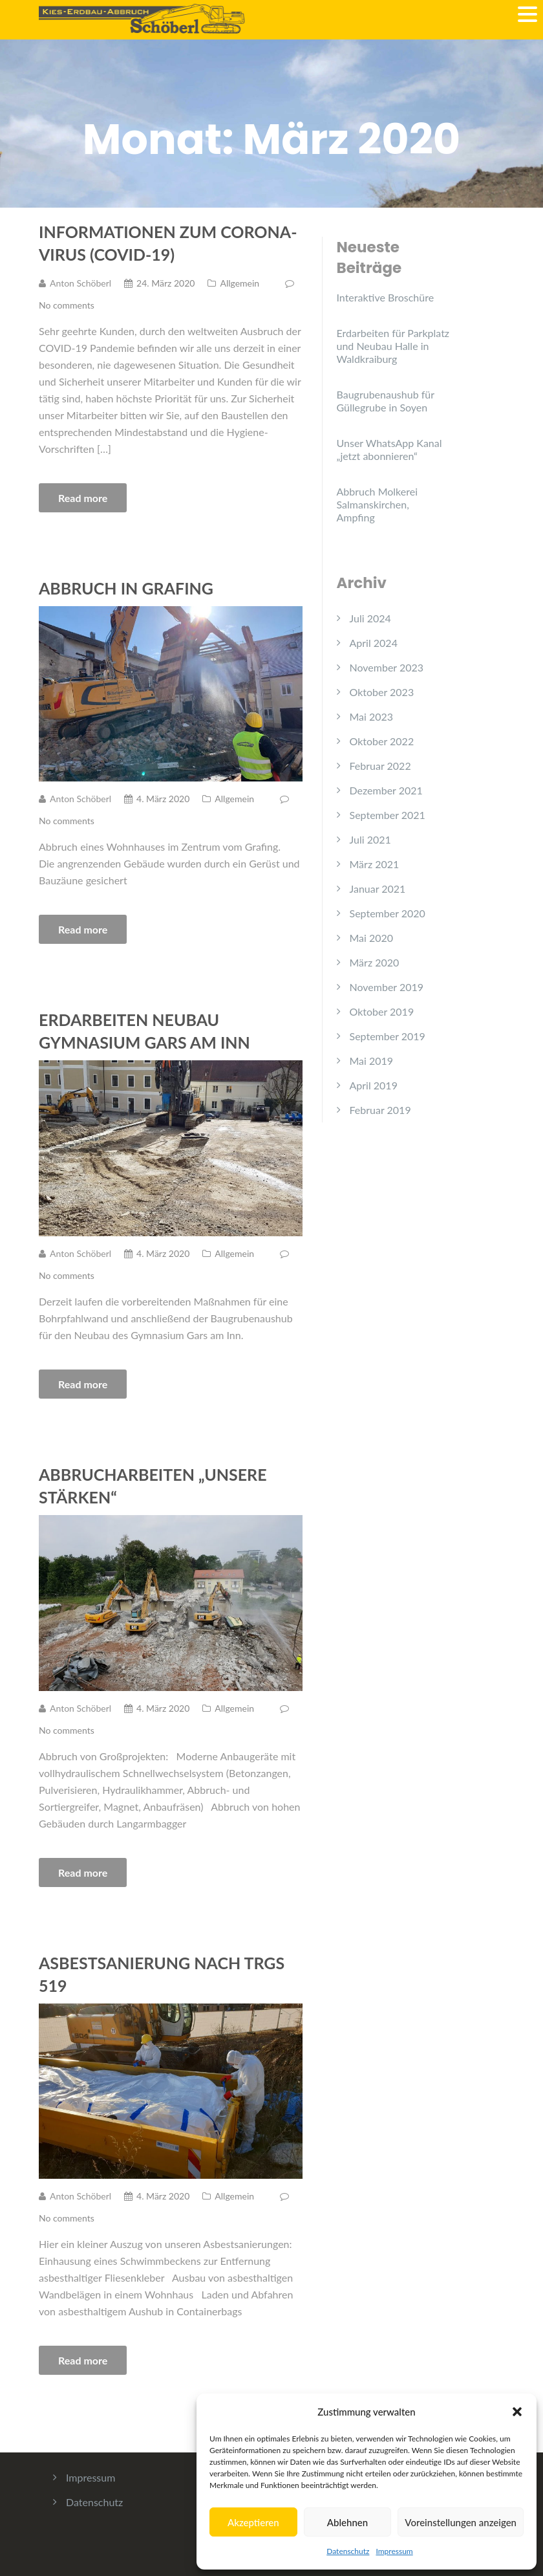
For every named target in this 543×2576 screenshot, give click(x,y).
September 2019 (387, 1036)
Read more (82, 498)
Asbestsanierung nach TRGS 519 (161, 1974)
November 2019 (387, 987)
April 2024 (374, 643)
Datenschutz (347, 2551)
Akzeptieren (253, 2522)
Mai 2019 (372, 1060)
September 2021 (387, 815)
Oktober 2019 (382, 1011)
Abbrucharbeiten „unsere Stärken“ (153, 1486)
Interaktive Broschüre (385, 297)
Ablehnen (347, 2522)
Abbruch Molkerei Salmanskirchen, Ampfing (377, 504)
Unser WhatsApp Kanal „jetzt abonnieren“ (389, 449)
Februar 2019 (380, 1110)
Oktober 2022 (382, 741)
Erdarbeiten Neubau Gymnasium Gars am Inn (144, 1031)
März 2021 (374, 864)
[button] (517, 2411)
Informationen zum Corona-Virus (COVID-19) (168, 243)
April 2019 (374, 1085)
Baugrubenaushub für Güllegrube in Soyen (385, 400)
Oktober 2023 (382, 692)
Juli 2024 (370, 618)
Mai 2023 (372, 716)
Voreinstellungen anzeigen (460, 2522)
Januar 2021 (378, 888)
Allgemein (239, 283)
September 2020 (387, 913)
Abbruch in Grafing (126, 588)
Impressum (394, 2551)
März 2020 (374, 962)
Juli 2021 (370, 839)
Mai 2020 (372, 938)
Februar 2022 (380, 765)
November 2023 (387, 667)
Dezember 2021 (386, 790)
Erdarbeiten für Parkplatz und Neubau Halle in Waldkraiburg (393, 346)
